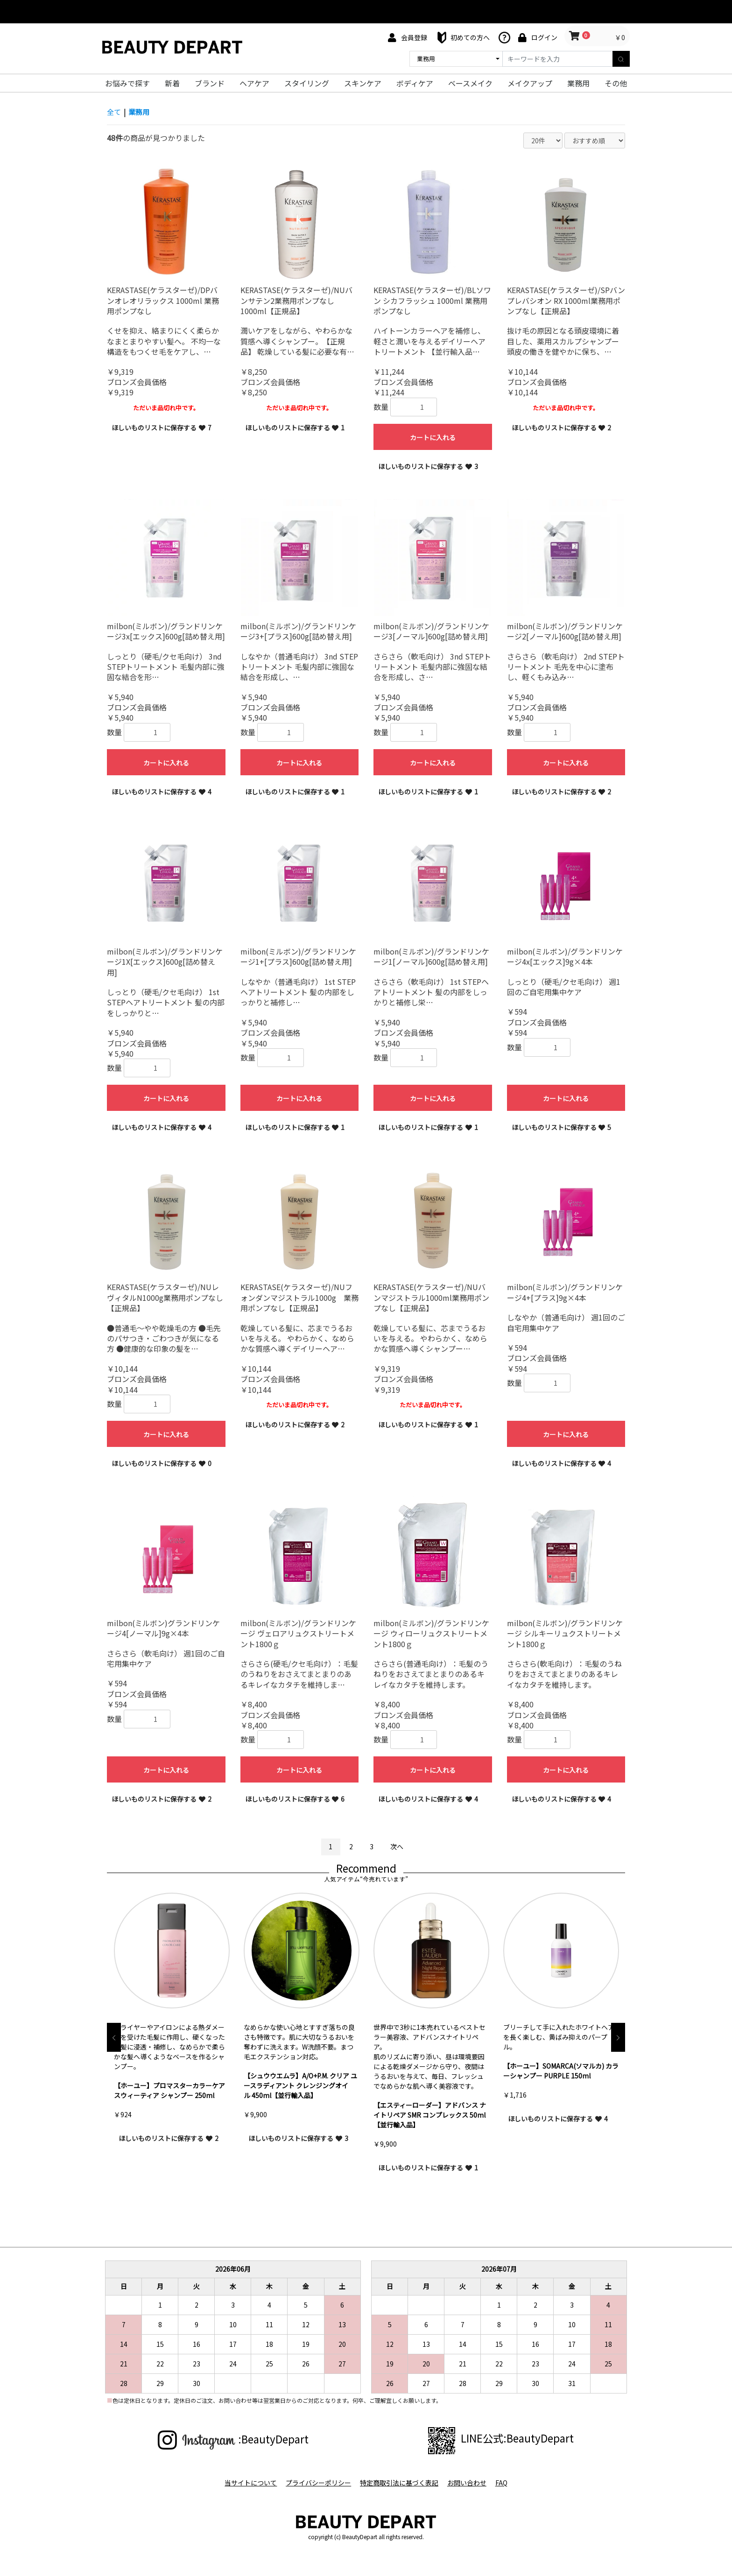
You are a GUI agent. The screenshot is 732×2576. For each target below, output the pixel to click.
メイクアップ (529, 83)
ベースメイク (470, 83)
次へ (396, 1846)
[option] (172, 2023)
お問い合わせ (469, 2482)
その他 (616, 83)
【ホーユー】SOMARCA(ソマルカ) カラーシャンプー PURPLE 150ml (561, 2071)
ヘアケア (254, 83)
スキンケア (362, 83)
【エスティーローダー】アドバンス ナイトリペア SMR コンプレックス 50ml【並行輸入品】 (429, 2115)
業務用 (578, 83)
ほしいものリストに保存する (161, 427)
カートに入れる (433, 437)
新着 (172, 83)
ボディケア (414, 83)
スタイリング (306, 83)
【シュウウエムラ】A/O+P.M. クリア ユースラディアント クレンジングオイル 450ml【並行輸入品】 (300, 2085)
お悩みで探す (127, 83)
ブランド (210, 83)
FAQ (506, 2482)
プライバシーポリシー (316, 2482)
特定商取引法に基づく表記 (399, 2482)
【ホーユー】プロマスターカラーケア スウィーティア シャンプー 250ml (169, 2090)
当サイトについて (246, 2482)
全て (114, 111)
